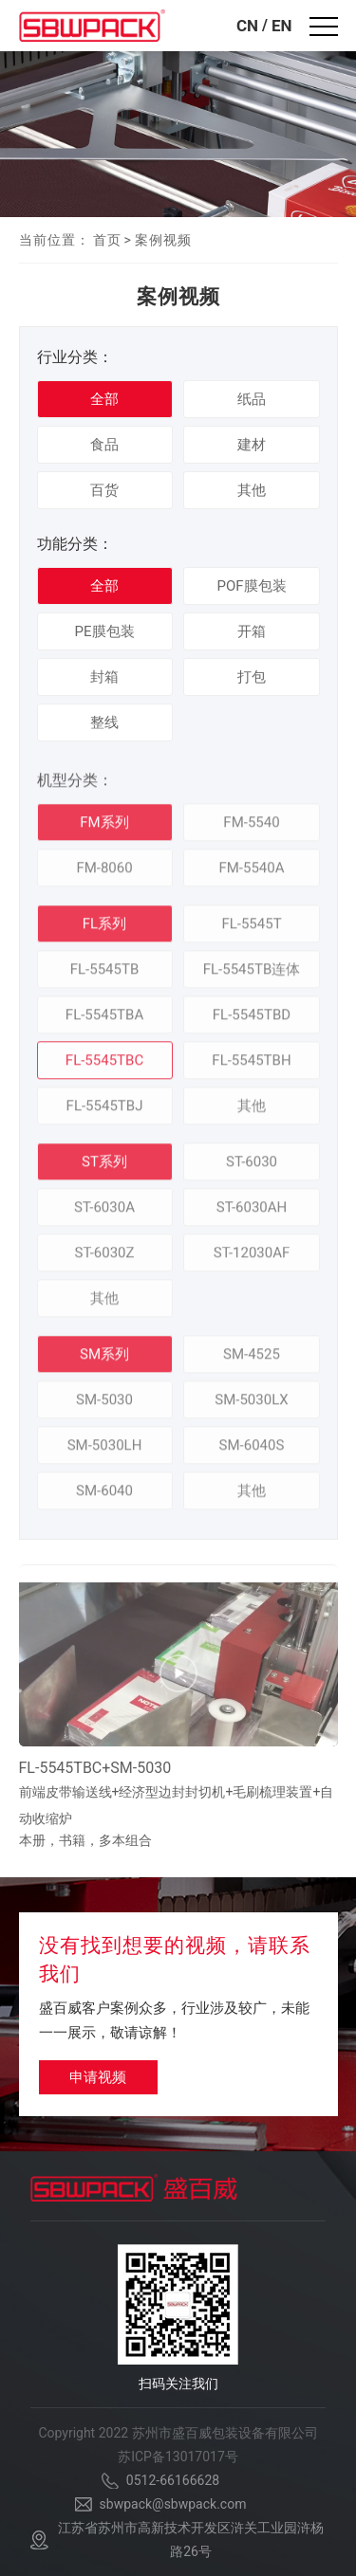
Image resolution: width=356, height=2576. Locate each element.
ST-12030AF (252, 1258)
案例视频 (163, 239)
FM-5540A (251, 873)
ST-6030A (104, 1212)
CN (247, 25)
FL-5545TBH (251, 1065)
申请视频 (97, 2077)
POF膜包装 (251, 585)
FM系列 (104, 827)
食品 (104, 444)
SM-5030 (104, 1405)
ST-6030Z (105, 1258)
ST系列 (104, 1167)
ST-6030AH (252, 1212)
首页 (107, 239)
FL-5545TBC (104, 1065)
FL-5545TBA (104, 1020)
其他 (251, 490)
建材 (251, 444)
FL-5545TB (105, 974)
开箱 (251, 631)
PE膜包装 (105, 631)
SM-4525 (251, 1359)
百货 (104, 490)
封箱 (104, 676)
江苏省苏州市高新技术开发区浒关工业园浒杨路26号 (191, 2539)
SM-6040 (104, 1496)
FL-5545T (251, 929)
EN (282, 25)
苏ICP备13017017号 (178, 2456)
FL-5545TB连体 (252, 974)
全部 (104, 399)
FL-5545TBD (251, 1020)
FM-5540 (251, 827)
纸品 (251, 399)
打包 (251, 676)
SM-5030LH (104, 1450)
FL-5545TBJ (104, 1111)
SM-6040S (252, 1450)
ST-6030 (251, 1167)
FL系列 (104, 929)
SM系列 (104, 1359)
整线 (104, 722)
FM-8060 (104, 873)
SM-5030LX (251, 1405)
